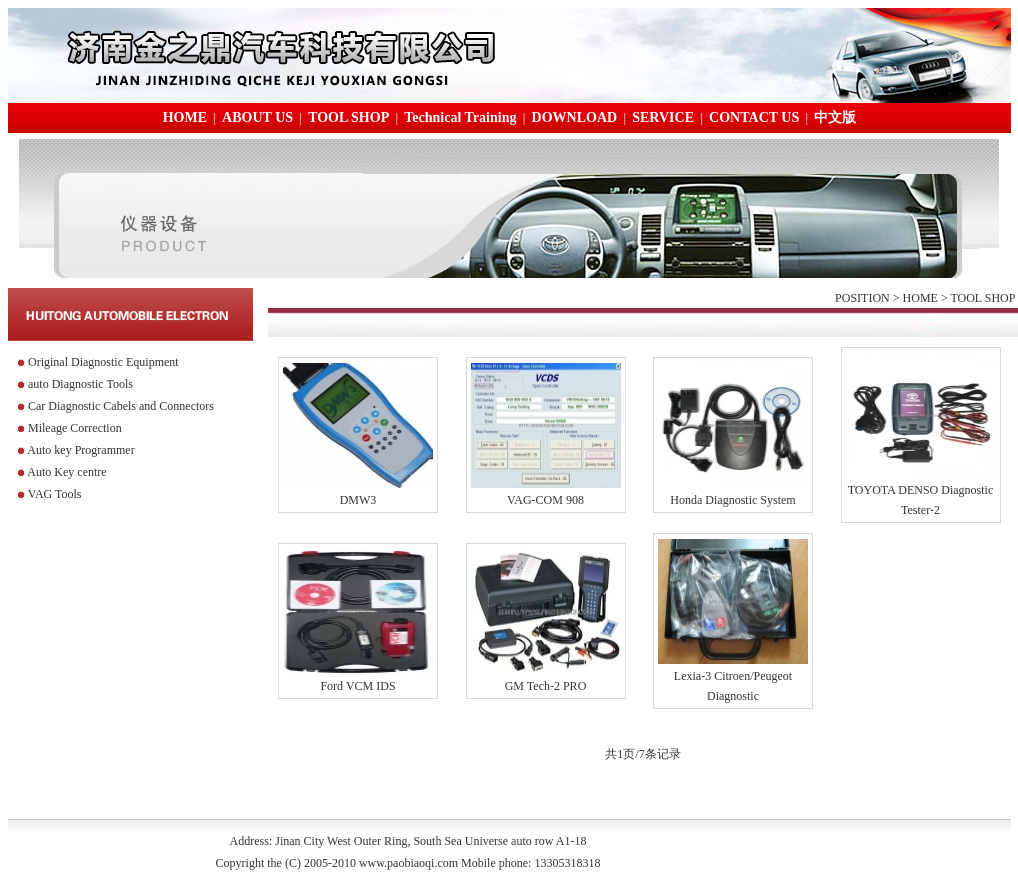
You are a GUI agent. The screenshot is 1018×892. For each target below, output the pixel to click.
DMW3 (358, 500)
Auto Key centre (66, 472)
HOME (185, 117)
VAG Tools (55, 494)
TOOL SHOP (348, 117)
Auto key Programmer (80, 450)
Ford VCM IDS (357, 686)
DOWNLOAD (575, 117)
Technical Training (460, 117)
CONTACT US (754, 117)
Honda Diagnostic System (732, 500)
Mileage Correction (75, 428)
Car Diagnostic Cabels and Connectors (121, 406)
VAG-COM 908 (545, 500)
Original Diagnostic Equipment (103, 362)
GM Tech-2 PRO (546, 686)
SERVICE (663, 117)
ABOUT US (257, 117)
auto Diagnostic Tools (80, 384)
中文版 (835, 117)
